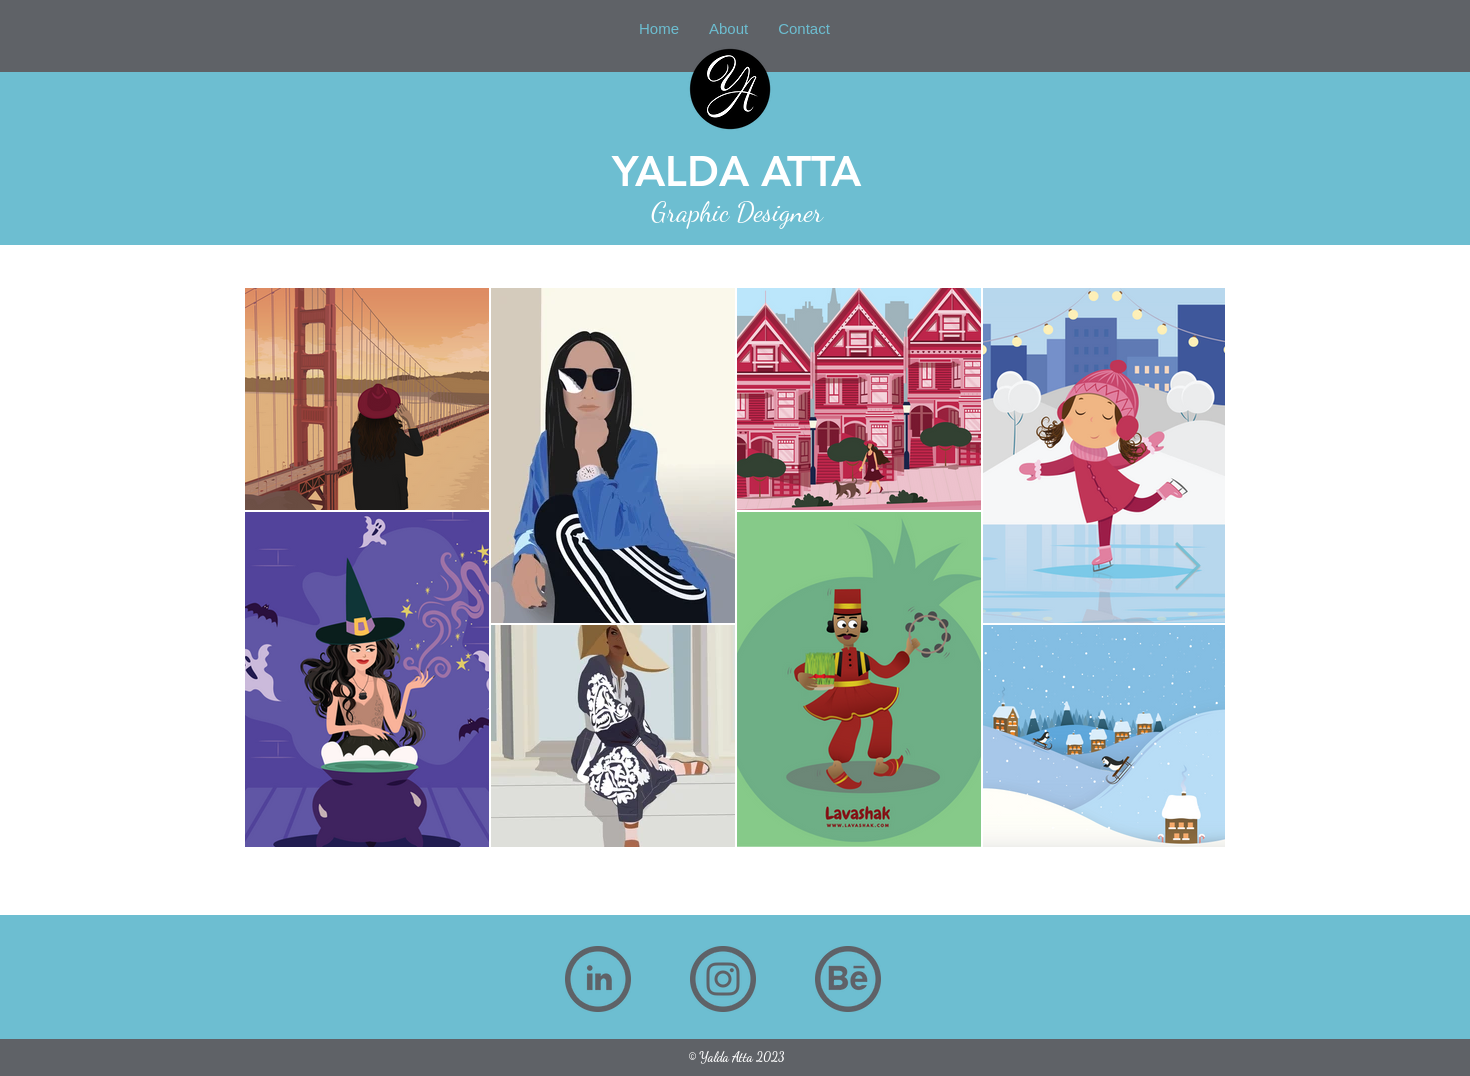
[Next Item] (1187, 567)
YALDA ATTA (736, 171)
